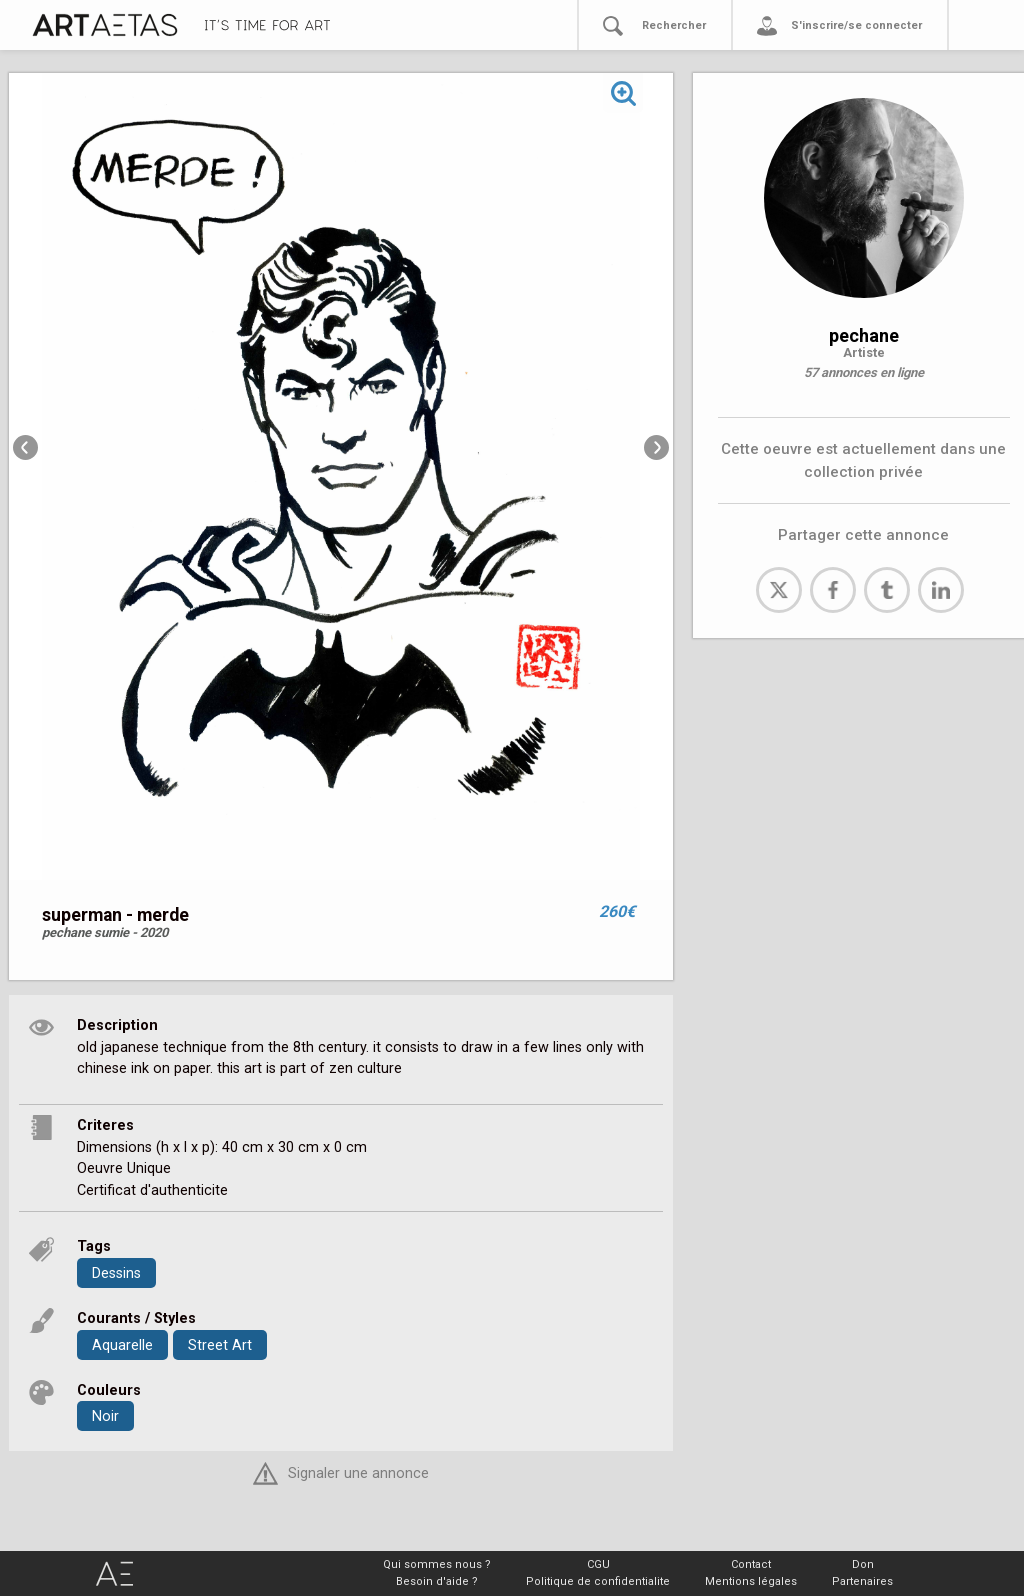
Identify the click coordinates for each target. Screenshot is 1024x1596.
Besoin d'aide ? (437, 1581)
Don (863, 1564)
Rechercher (674, 25)
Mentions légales (751, 1581)
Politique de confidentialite (598, 1581)
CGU (598, 1564)
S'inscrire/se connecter (856, 25)
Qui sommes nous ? (437, 1564)
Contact (751, 1564)
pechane (864, 335)
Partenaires (862, 1581)
